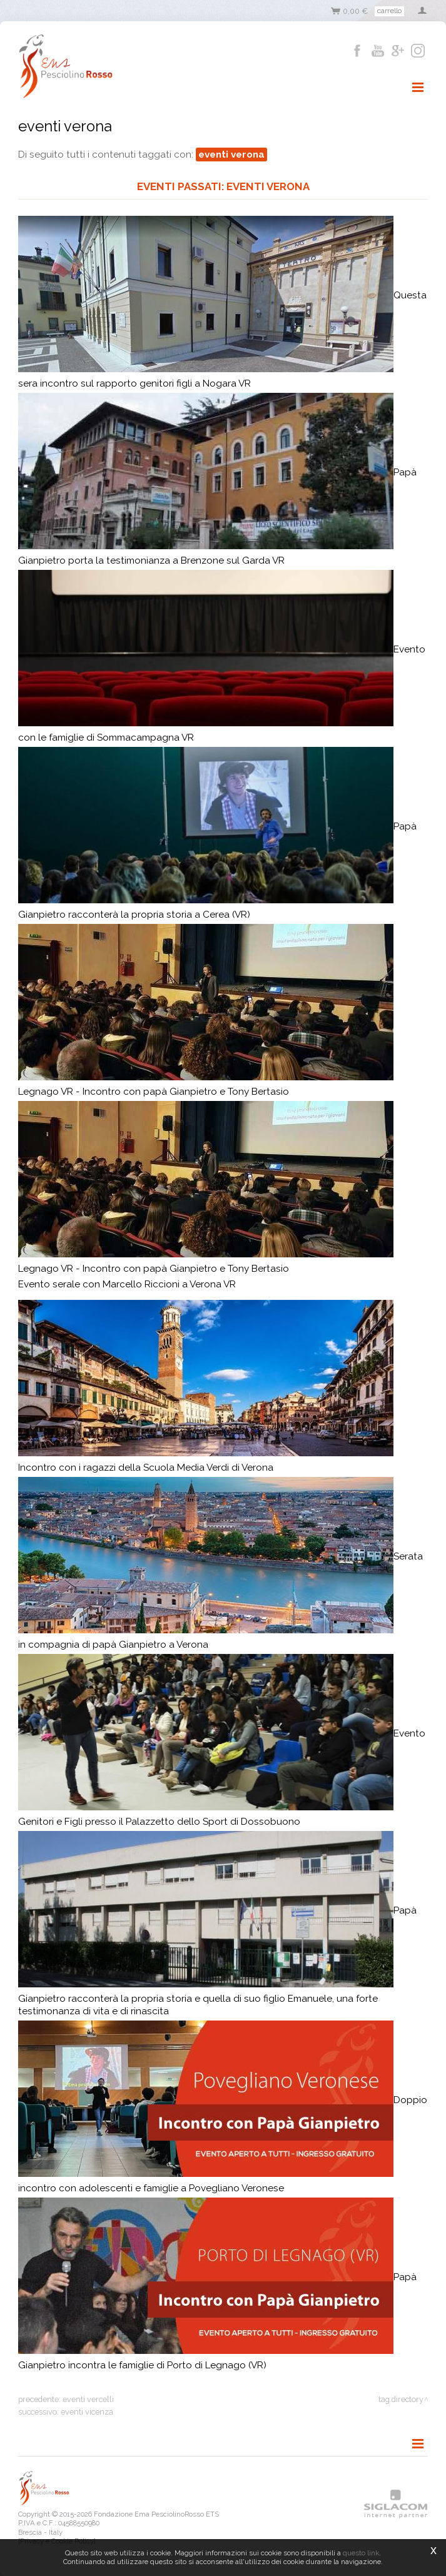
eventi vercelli (88, 2399)
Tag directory (400, 2399)
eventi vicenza (87, 2411)
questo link (361, 2552)
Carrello (389, 10)
